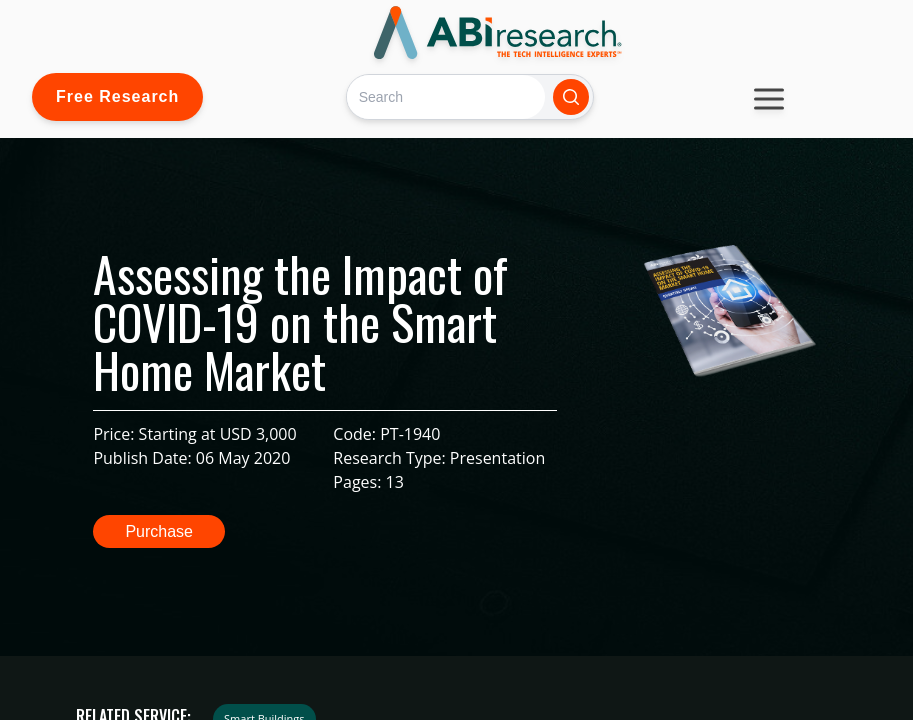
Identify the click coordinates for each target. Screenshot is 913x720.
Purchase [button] (159, 531)
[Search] (445, 96)
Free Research (117, 96)
